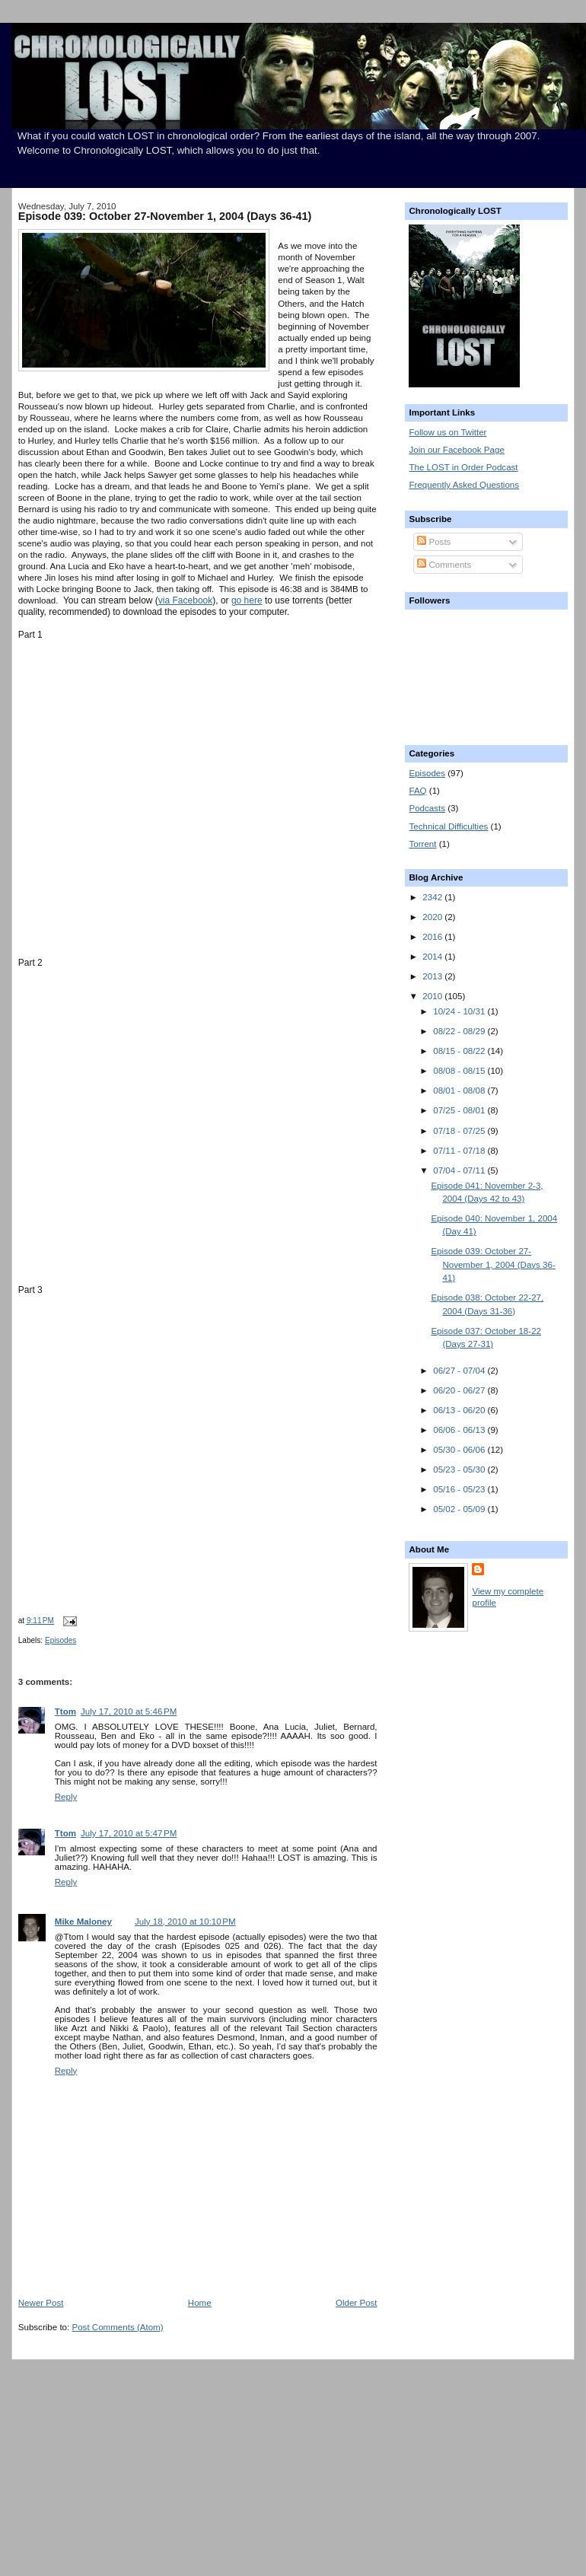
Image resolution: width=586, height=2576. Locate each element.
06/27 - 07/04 (460, 1370)
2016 (433, 936)
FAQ (417, 790)
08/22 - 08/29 (460, 1031)
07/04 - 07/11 (460, 1170)
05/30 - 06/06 (460, 1449)
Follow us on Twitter (447, 432)
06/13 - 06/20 (460, 1410)
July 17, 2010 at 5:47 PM (129, 1833)
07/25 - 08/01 (460, 1110)
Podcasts (427, 808)
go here (247, 600)
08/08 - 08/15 (460, 1070)
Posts (434, 541)
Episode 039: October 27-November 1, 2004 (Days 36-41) (165, 216)
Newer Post (41, 2302)
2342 (433, 897)
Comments (444, 564)
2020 (433, 917)
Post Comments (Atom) (117, 2327)
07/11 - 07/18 (460, 1150)
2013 (433, 976)
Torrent (422, 844)
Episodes (60, 1640)
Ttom (65, 1711)
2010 (433, 996)
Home (200, 2302)
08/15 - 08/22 (460, 1051)
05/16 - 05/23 (460, 1489)
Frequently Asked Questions (464, 484)
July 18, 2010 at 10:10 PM (185, 1921)
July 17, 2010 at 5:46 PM (129, 1711)
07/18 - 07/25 (460, 1130)
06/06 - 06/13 (460, 1429)
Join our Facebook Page (456, 449)
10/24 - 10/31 (460, 1011)
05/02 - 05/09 (460, 1509)
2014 (433, 956)
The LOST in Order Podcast (463, 467)
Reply (66, 1796)
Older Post (356, 2302)
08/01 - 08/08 (460, 1090)
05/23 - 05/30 (460, 1469)
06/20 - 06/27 (460, 1390)
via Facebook (185, 600)
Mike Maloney (83, 1921)
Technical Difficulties (448, 826)
